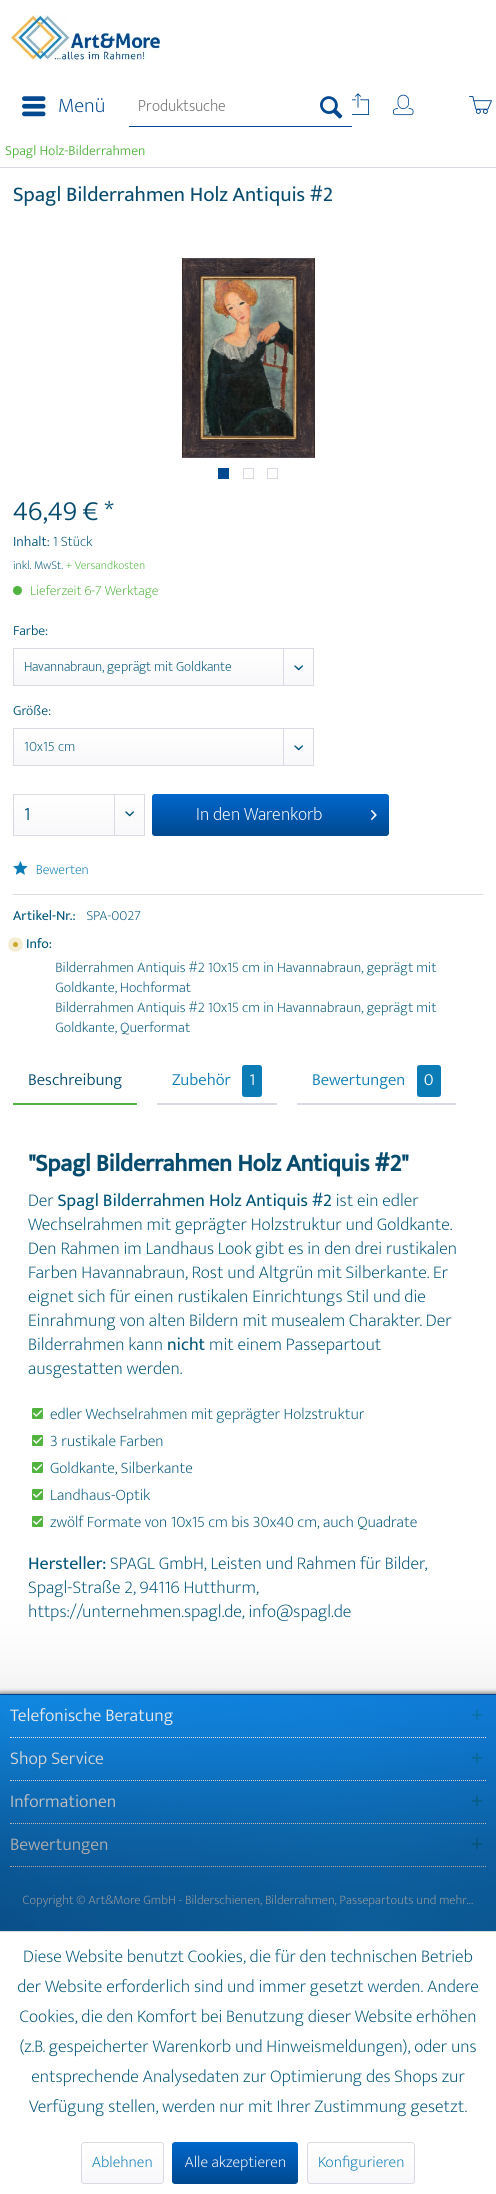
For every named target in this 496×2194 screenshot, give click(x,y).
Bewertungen (376, 1081)
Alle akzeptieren (235, 2162)
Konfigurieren (361, 2162)
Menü (63, 106)
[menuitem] (57, 107)
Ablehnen (122, 2162)
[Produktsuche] (240, 107)
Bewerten (51, 870)
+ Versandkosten (106, 566)
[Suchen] (331, 107)
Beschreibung (75, 1081)
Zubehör (217, 1081)
